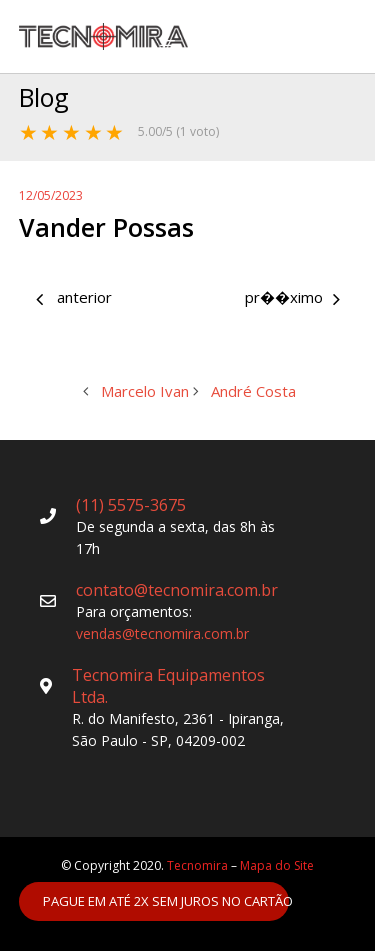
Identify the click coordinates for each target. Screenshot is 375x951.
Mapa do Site (277, 865)
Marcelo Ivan (97, 299)
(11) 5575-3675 (131, 505)
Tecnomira (197, 865)
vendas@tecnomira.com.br (162, 633)
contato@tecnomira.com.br (177, 590)
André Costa (280, 299)
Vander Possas (106, 227)
